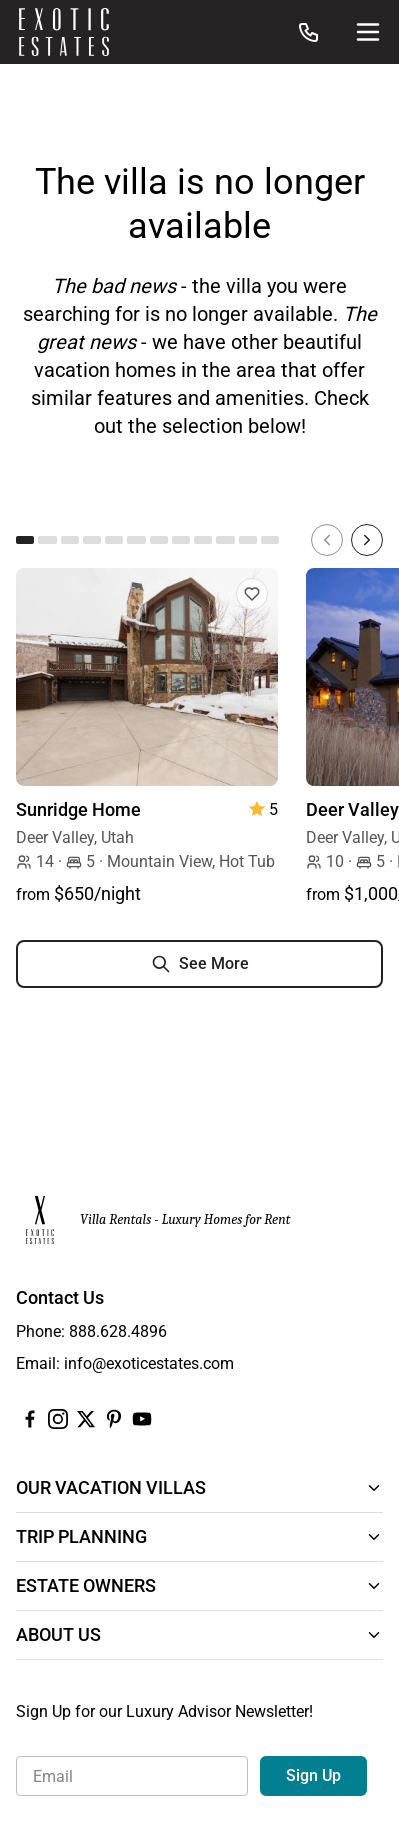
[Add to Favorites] (252, 594)
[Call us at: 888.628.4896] (309, 32)
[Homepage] (64, 32)
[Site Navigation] (368, 32)
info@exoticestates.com (149, 1363)
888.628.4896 (118, 1331)
